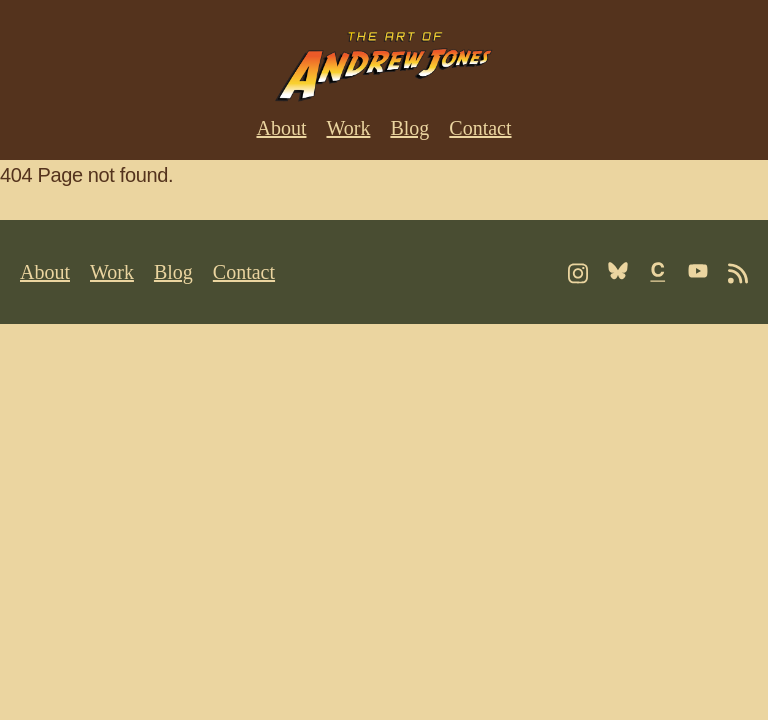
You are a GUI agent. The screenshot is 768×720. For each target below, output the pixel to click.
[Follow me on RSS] (738, 273)
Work (348, 128)
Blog (409, 128)
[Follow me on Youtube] (698, 271)
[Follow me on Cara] (658, 272)
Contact (480, 128)
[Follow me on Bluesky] (618, 271)
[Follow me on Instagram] (578, 273)
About (281, 128)
